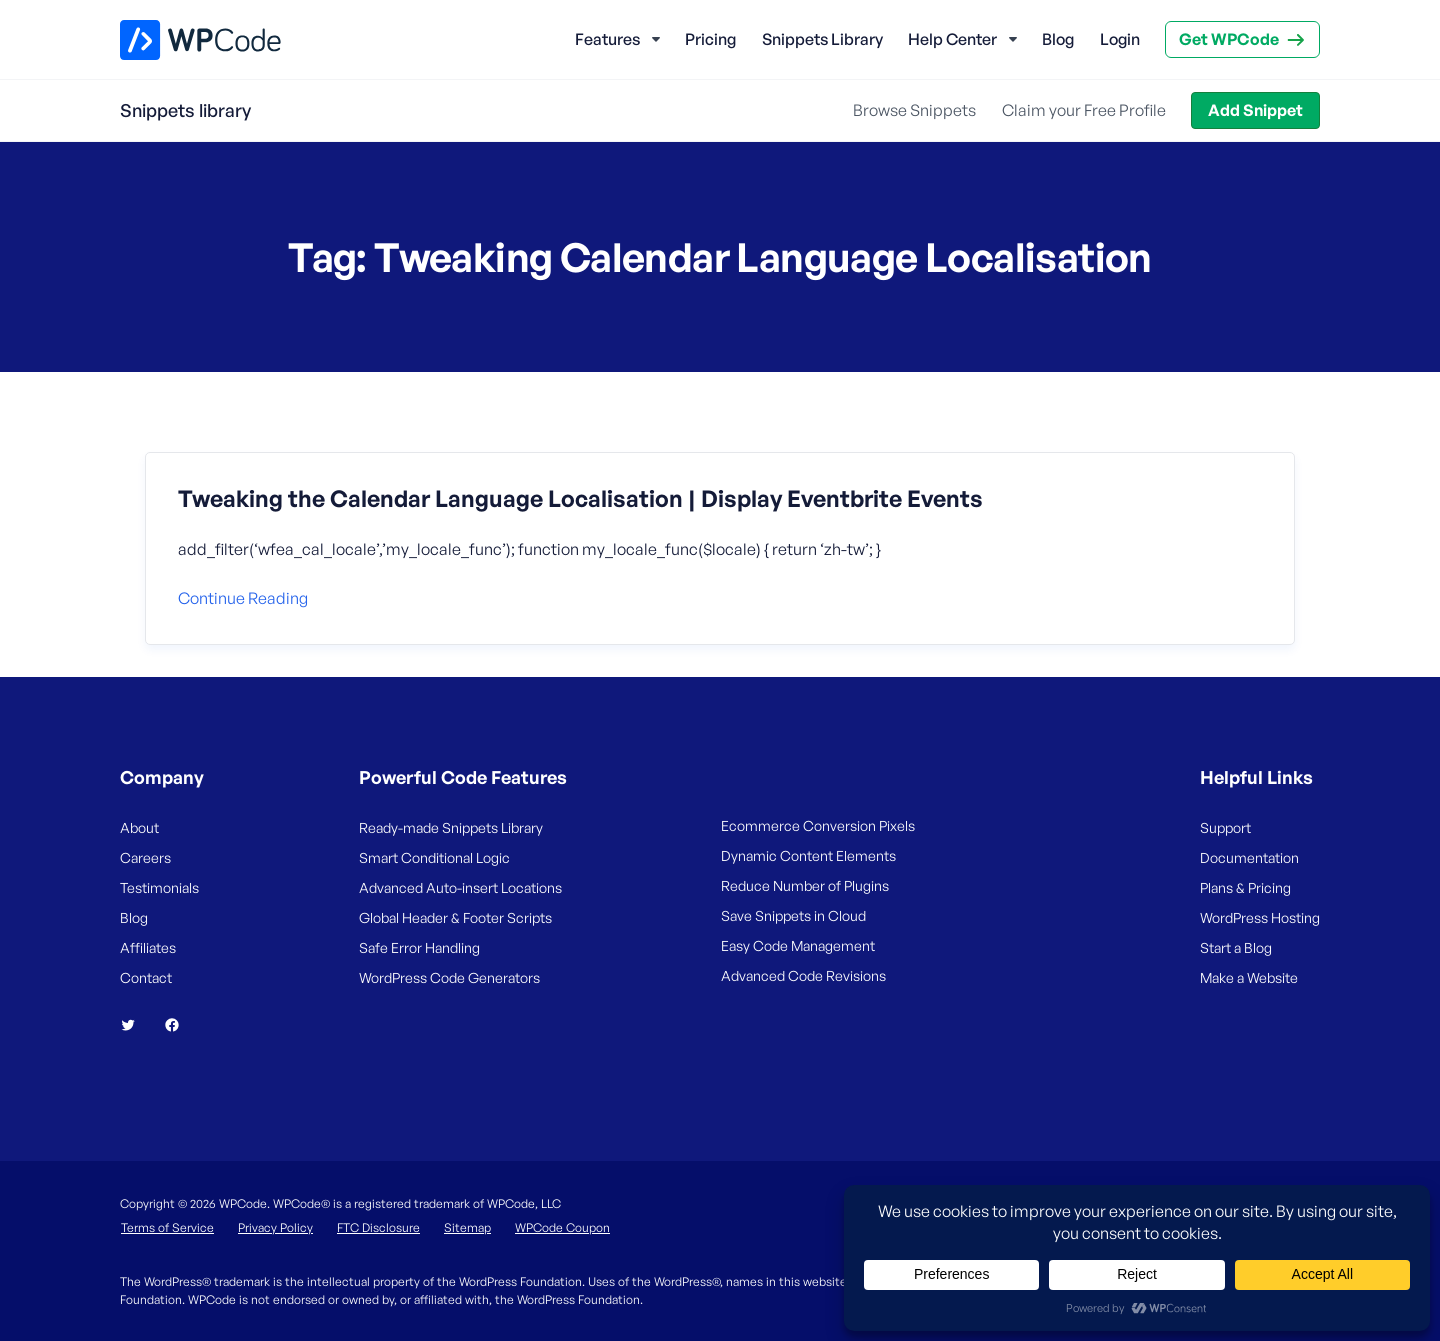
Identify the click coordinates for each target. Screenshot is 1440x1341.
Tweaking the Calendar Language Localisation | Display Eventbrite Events (580, 499)
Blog (1058, 39)
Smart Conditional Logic (434, 857)
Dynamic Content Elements (808, 855)
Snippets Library (822, 39)
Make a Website (1249, 977)
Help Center (952, 39)
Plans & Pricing (1245, 887)
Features (607, 39)
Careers (145, 857)
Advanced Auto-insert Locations (460, 887)
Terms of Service (167, 1227)
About (139, 827)
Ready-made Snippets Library (451, 827)
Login (1120, 39)
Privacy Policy (275, 1227)
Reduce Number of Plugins (805, 885)
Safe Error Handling (419, 947)
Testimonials (159, 887)
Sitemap (467, 1227)
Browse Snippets (914, 110)
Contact (146, 977)
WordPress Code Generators (449, 977)
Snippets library (185, 110)
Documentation (1249, 857)
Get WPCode (1229, 39)
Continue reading (243, 598)
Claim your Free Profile (1084, 110)
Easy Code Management (798, 945)
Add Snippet (1255, 110)
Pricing (710, 39)
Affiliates (148, 947)
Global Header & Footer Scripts (455, 917)
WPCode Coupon (562, 1227)
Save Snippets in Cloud (793, 915)
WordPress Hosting (1260, 917)
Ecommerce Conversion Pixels (818, 825)
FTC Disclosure (378, 1227)
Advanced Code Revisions (803, 975)
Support (1225, 827)
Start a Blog (1236, 947)
